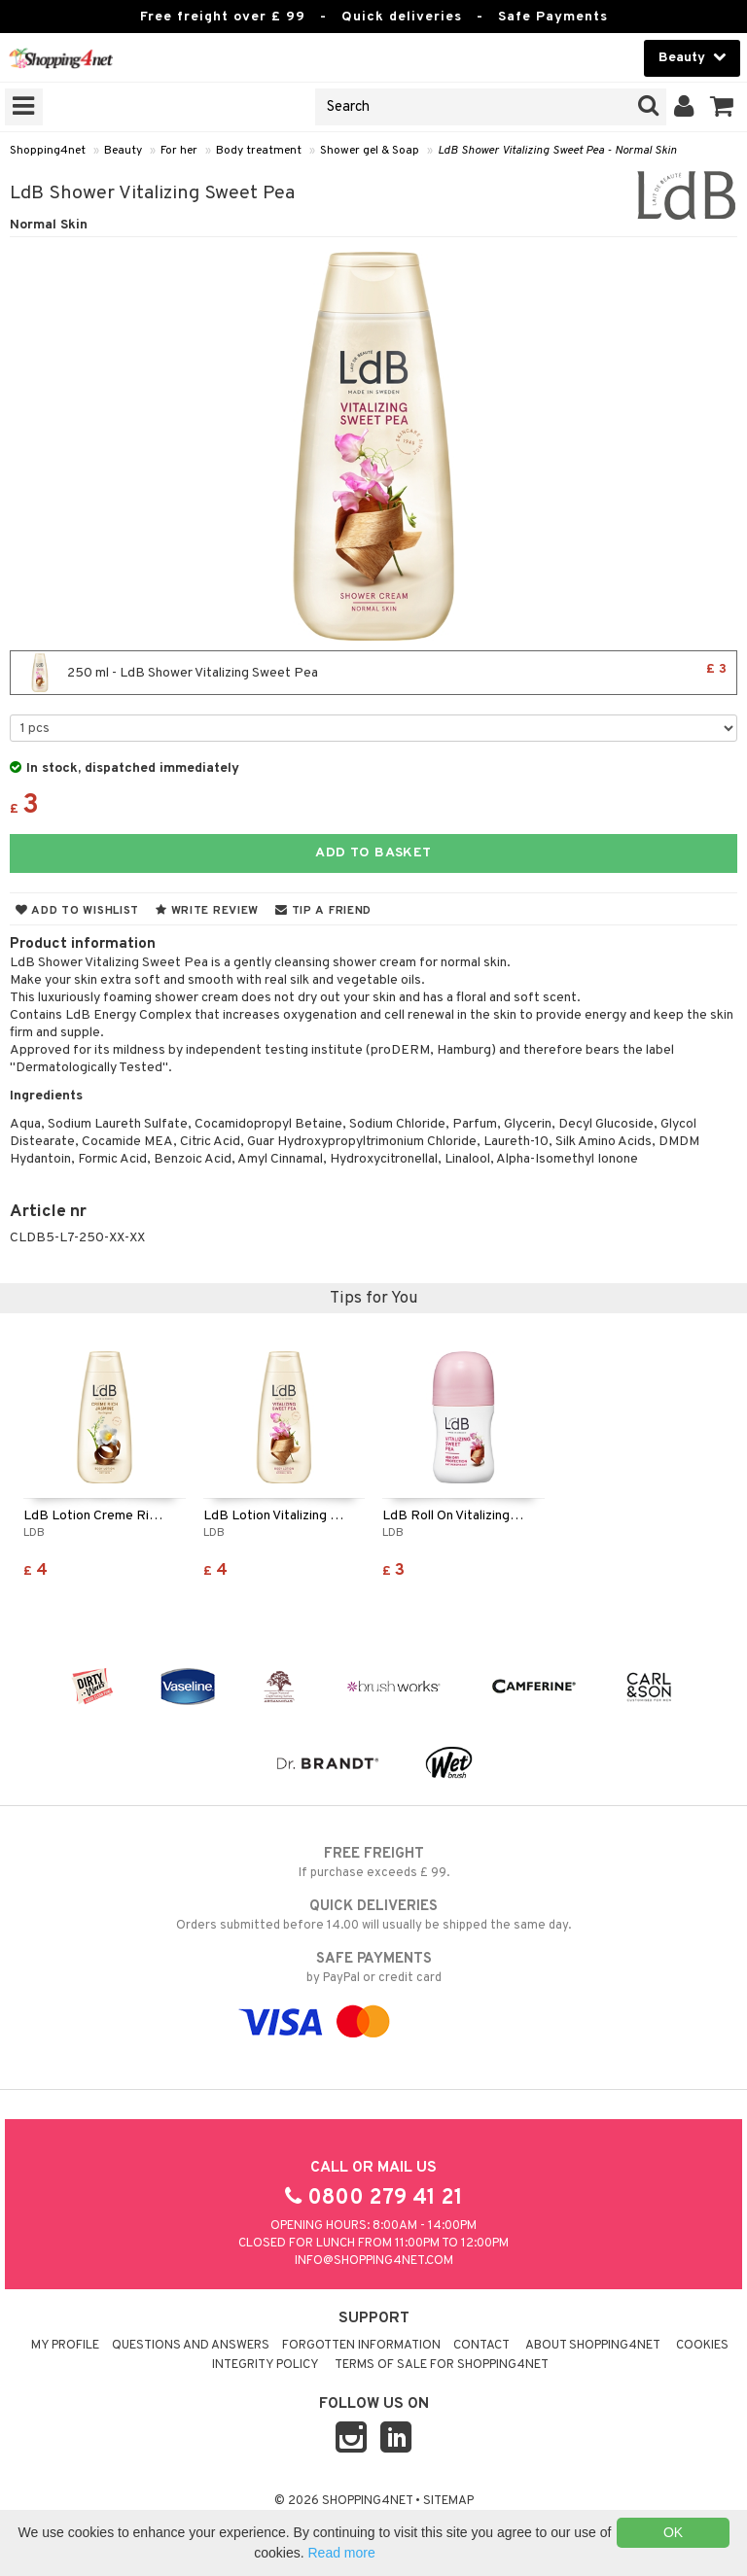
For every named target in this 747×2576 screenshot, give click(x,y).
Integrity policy (265, 2365)
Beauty (123, 150)
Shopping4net (48, 150)
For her (178, 150)
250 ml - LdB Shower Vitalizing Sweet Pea (373, 672)
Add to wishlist (77, 911)
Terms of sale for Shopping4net (442, 2365)
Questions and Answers (190, 2345)
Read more (340, 2552)
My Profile (65, 2345)
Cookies (702, 2345)
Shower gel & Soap (369, 150)
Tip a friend (323, 911)
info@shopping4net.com (374, 2261)
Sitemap (448, 2501)
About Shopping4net (592, 2345)
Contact (481, 2345)
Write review (207, 911)
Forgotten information (361, 2345)
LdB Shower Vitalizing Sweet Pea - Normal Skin (557, 150)
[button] (722, 106)
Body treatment (259, 150)
